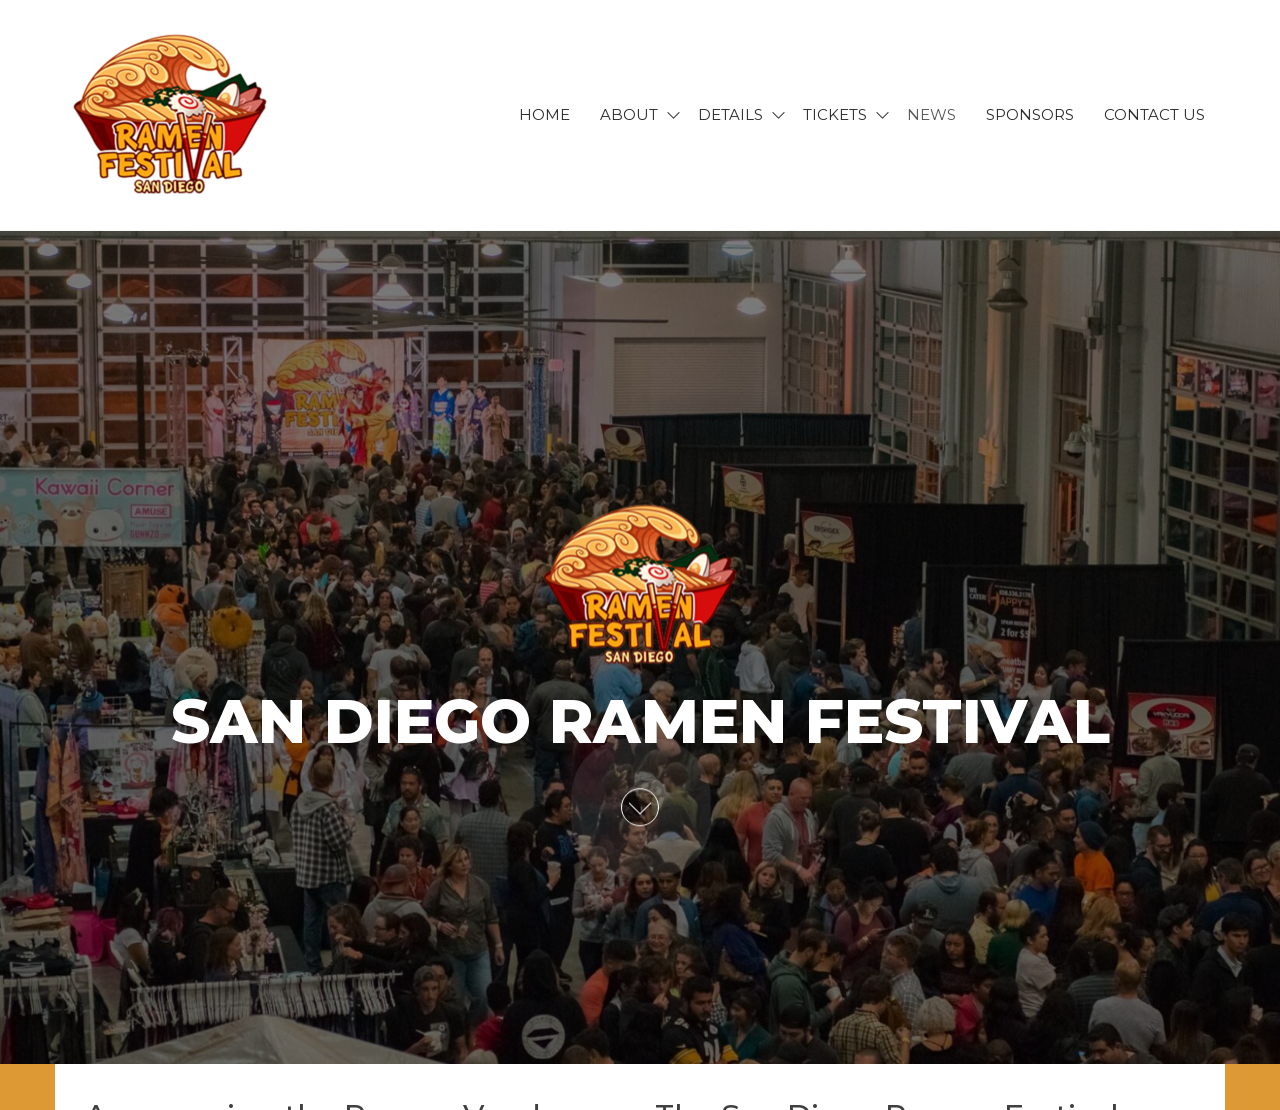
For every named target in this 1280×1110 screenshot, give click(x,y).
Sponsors (1030, 114)
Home (544, 114)
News (931, 114)
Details (730, 114)
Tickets (835, 114)
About (629, 114)
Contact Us (1154, 114)
